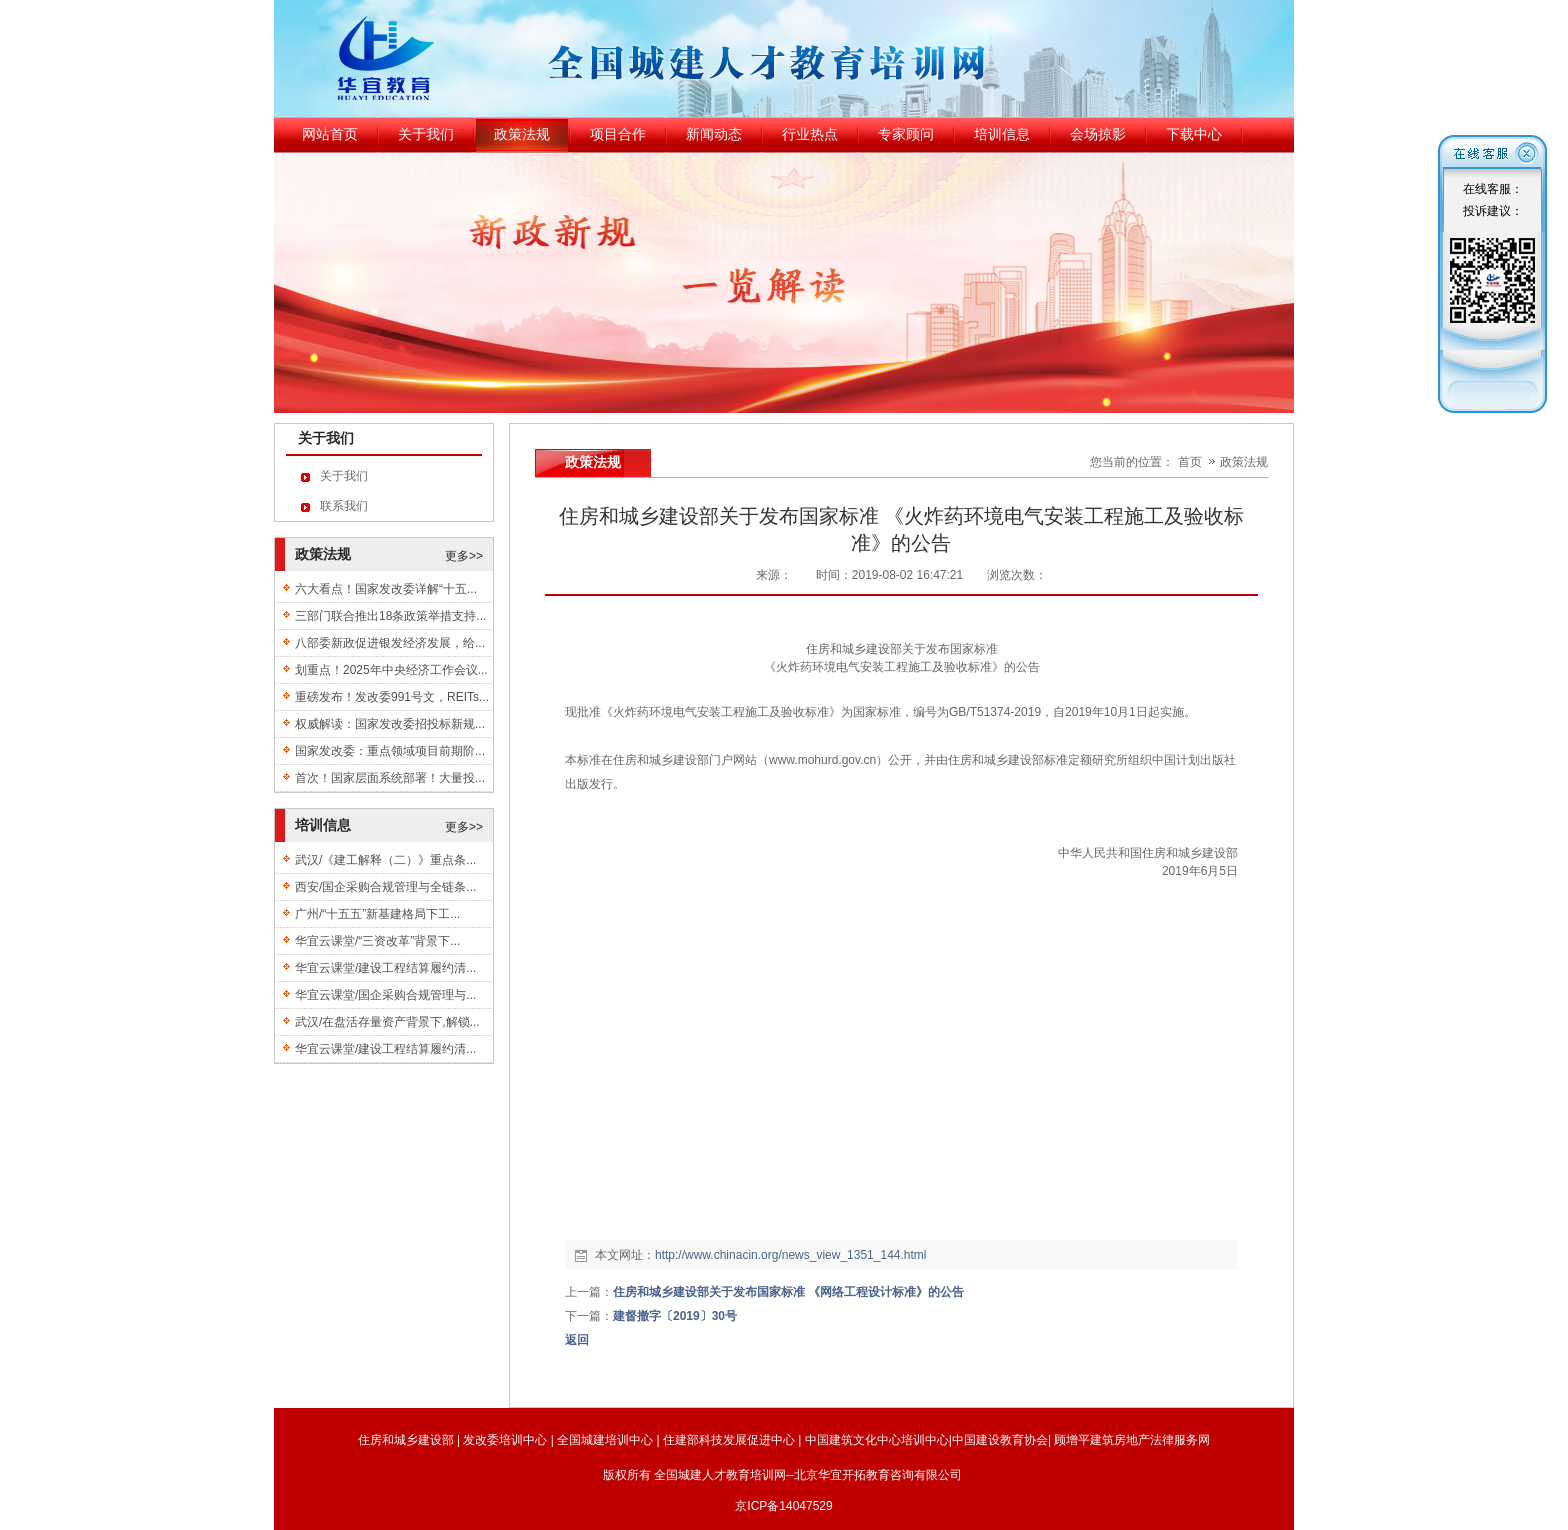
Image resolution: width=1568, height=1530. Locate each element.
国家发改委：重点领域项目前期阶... (390, 751)
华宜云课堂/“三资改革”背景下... (377, 941)
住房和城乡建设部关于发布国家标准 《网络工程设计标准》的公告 (788, 1292)
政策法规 (1244, 462)
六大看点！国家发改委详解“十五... (386, 589)
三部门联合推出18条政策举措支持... (390, 616)
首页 (1190, 462)
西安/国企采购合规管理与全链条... (385, 887)
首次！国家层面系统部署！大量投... (390, 778)
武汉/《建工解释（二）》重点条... (385, 860)
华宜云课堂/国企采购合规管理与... (385, 995)
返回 (577, 1340)
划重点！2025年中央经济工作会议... (391, 670)
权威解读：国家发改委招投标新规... (390, 724)
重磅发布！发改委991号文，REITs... (392, 697)
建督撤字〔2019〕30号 (675, 1316)
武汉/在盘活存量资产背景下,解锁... (387, 1022)
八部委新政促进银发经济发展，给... (390, 643)
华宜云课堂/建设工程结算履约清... (385, 968)
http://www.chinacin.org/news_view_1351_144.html (791, 1255)
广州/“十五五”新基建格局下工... (377, 914)
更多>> (464, 556)
